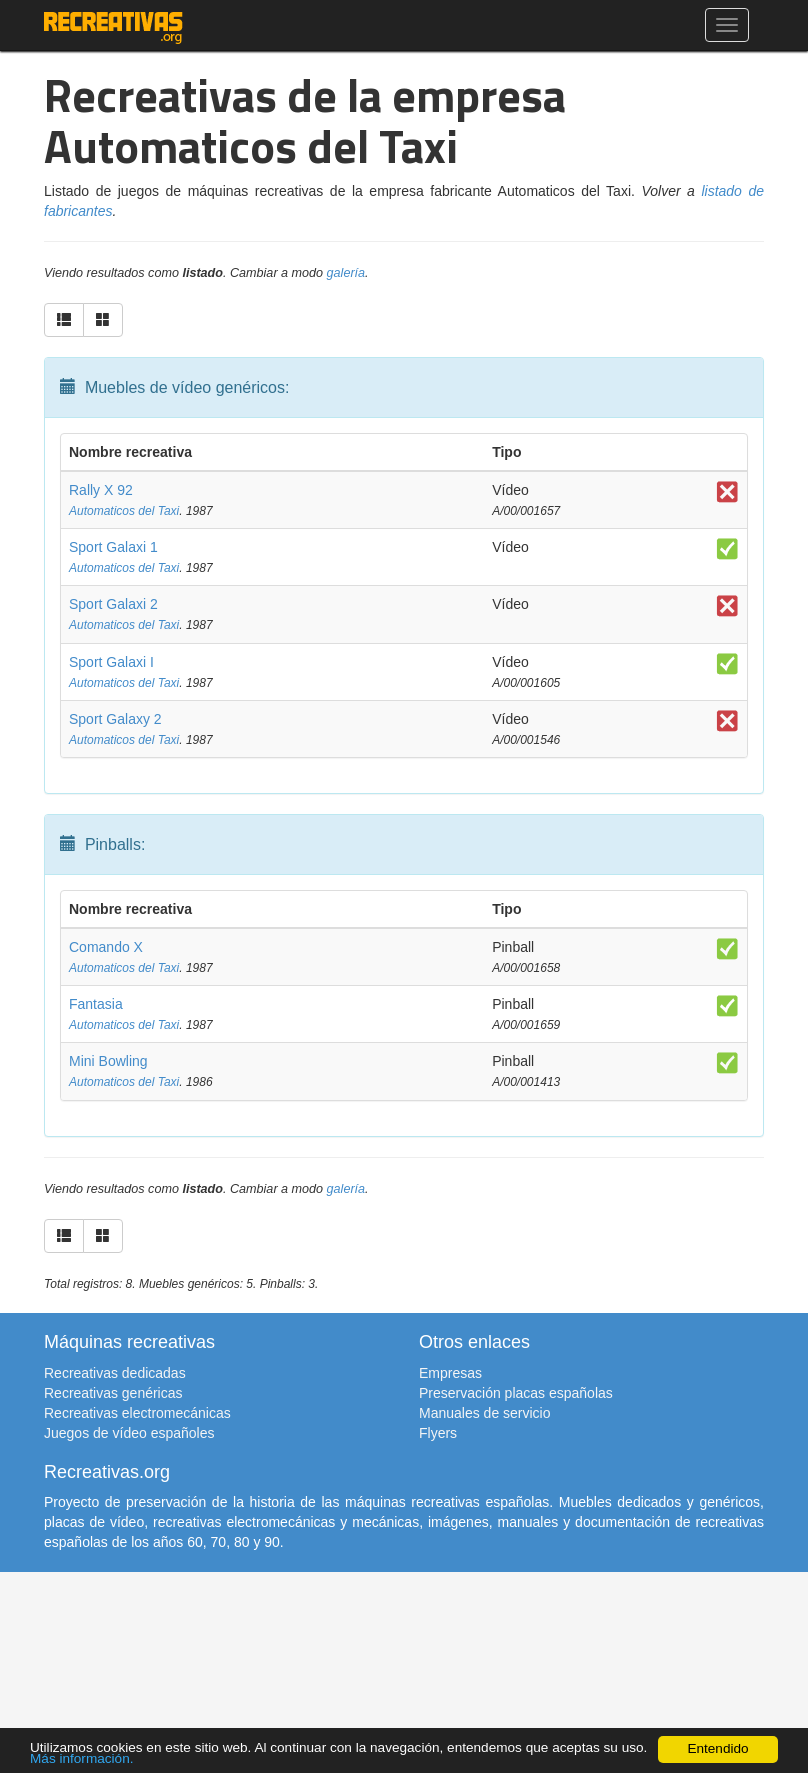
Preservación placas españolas (516, 1393)
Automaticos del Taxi (124, 511)
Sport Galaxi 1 (113, 547)
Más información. (82, 1758)
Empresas (450, 1373)
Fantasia (96, 1004)
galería (346, 273)
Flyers (438, 1433)
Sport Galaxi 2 (113, 604)
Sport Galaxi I (111, 662)
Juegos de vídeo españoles (129, 1433)
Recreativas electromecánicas (137, 1413)
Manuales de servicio (485, 1413)
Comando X (106, 947)
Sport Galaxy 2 (115, 719)
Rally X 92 (101, 490)
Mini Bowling (108, 1061)
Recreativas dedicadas (115, 1373)
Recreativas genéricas (113, 1393)
